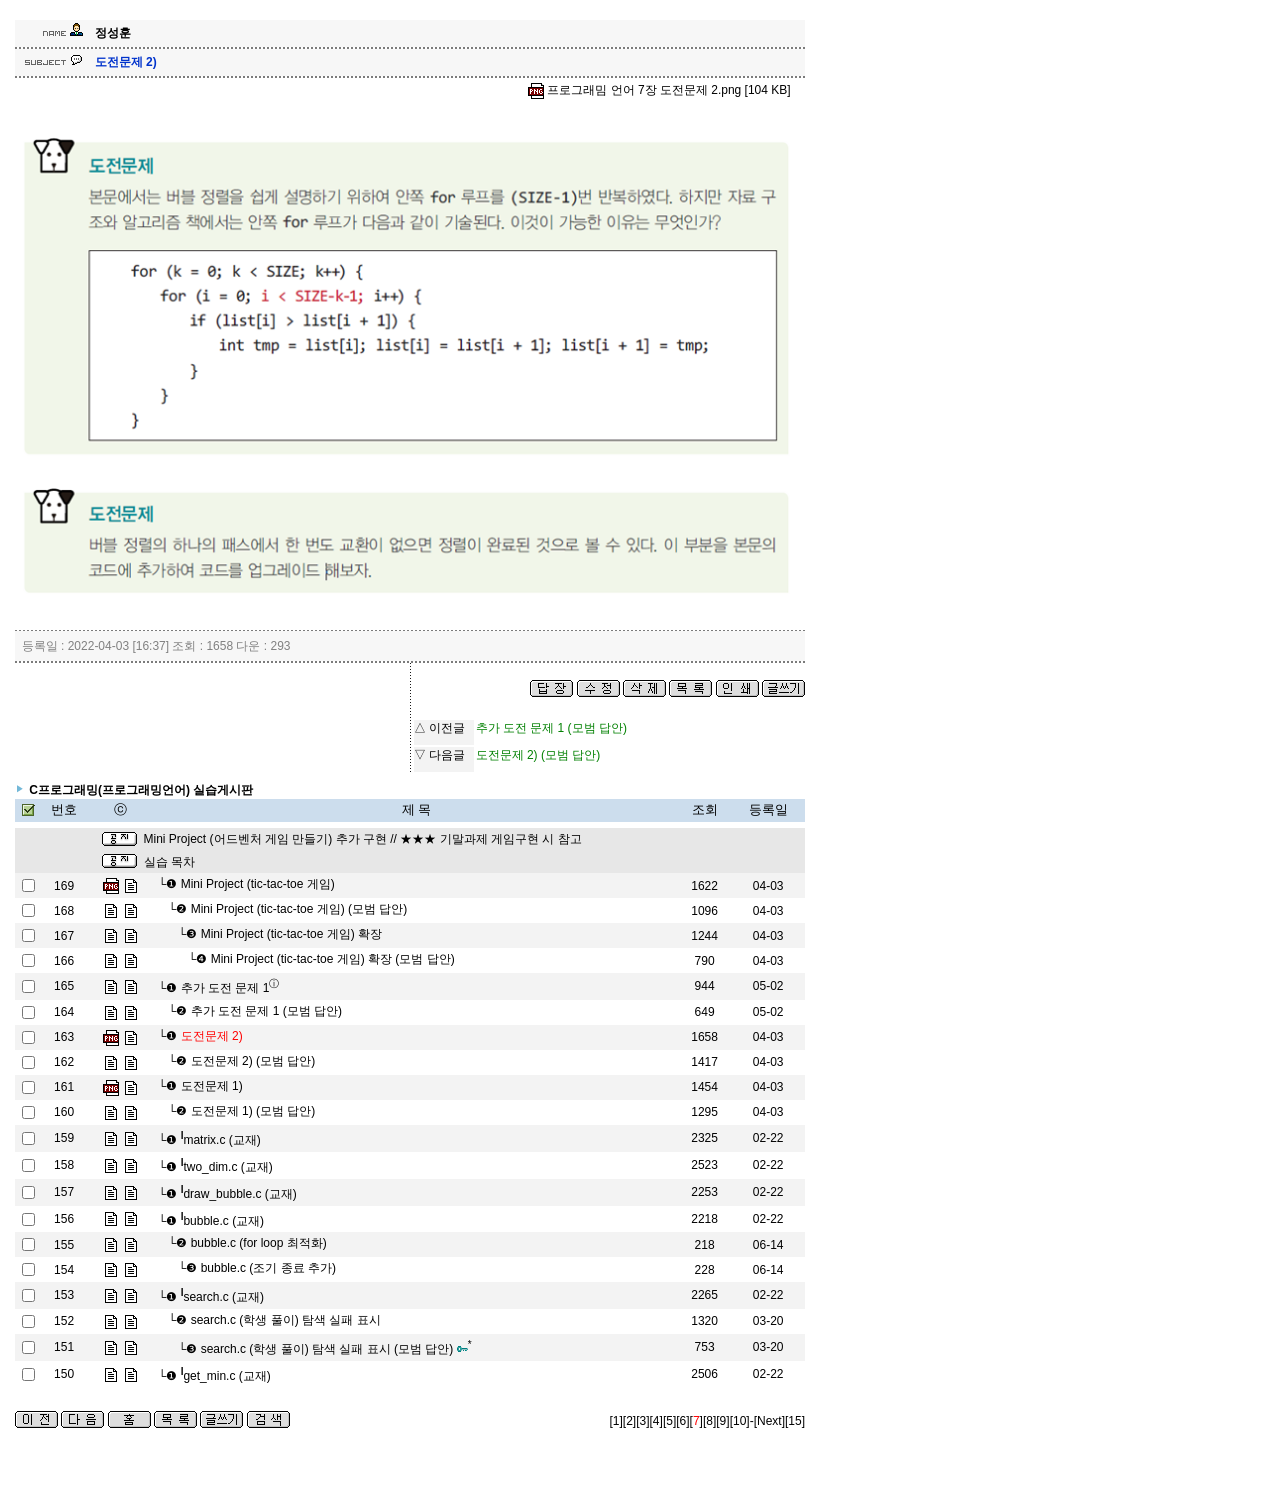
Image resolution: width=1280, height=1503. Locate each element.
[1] (616, 1421)
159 (64, 1138)
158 (64, 1165)
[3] (642, 1421)
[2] (629, 1421)
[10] (740, 1421)
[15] (795, 1421)
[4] (656, 1421)
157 (64, 1192)
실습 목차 (169, 862)
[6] (682, 1421)
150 (64, 1374)
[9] (722, 1421)
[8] (709, 1421)
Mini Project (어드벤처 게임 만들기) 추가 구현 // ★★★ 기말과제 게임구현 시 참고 (363, 839)
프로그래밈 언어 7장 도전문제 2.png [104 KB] (659, 90)
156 (64, 1219)
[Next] (769, 1421)
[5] (669, 1421)
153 (64, 1295)
